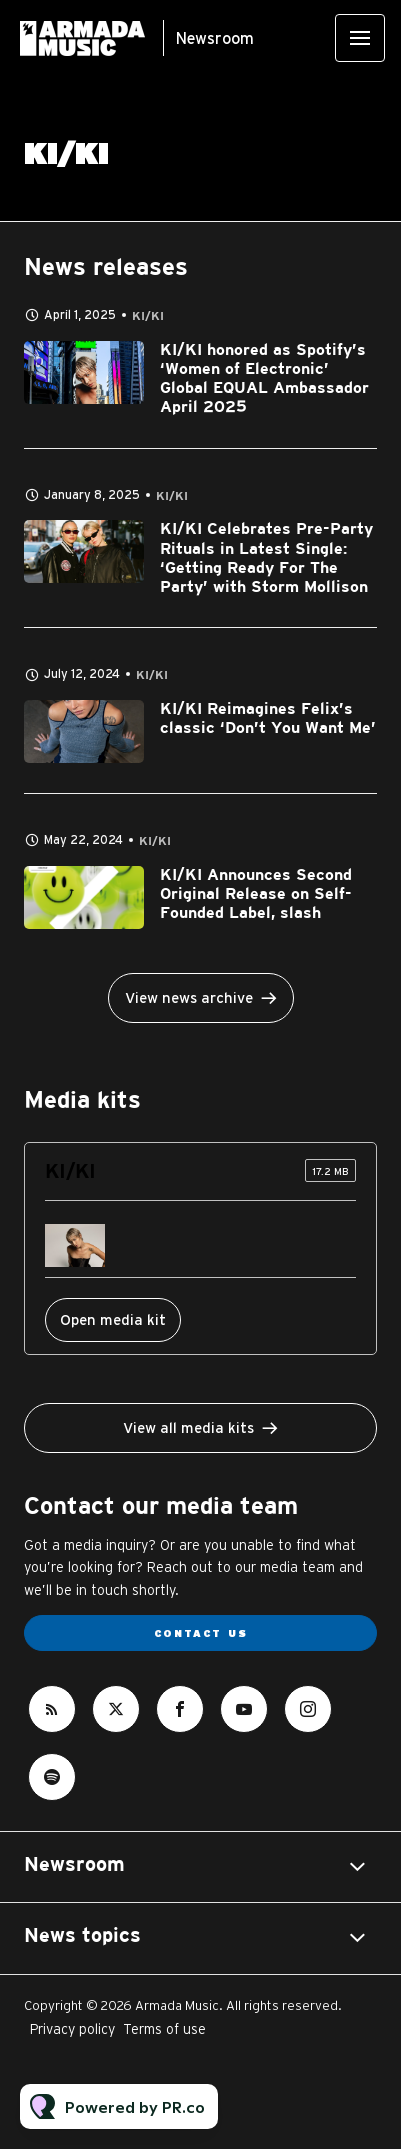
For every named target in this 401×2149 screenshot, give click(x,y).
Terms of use (164, 2029)
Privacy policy (72, 2029)
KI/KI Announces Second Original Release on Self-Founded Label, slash (256, 894)
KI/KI (148, 316)
